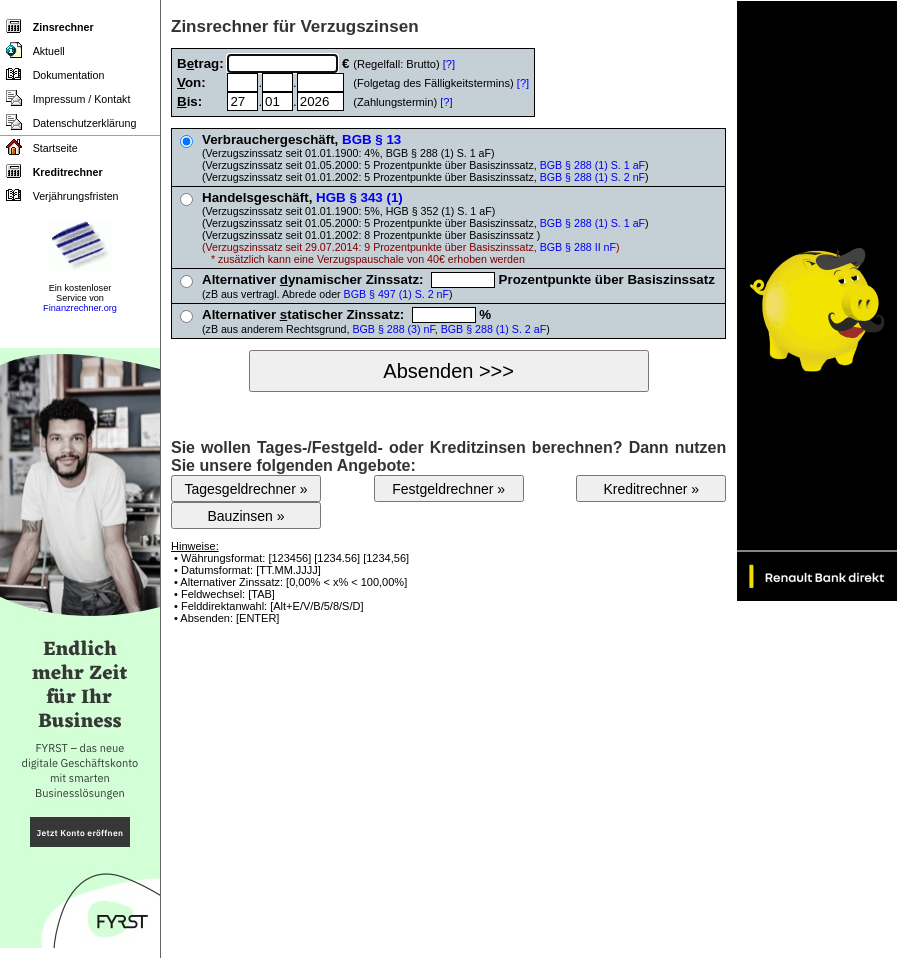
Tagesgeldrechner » (246, 489)
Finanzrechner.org (80, 308)
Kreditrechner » (651, 489)
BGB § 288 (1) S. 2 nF (592, 177)
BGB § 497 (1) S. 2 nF (396, 294)
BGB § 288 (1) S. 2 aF (493, 329)
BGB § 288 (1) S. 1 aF (592, 165)
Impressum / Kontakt (82, 99)
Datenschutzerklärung (85, 123)
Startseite (55, 148)
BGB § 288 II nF (578, 247)
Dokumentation (69, 75)
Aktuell (49, 51)
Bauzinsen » (245, 516)
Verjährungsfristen (76, 196)
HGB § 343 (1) (359, 197)
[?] (449, 64)
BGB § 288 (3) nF (393, 329)
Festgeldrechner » (448, 489)
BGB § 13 (371, 139)
